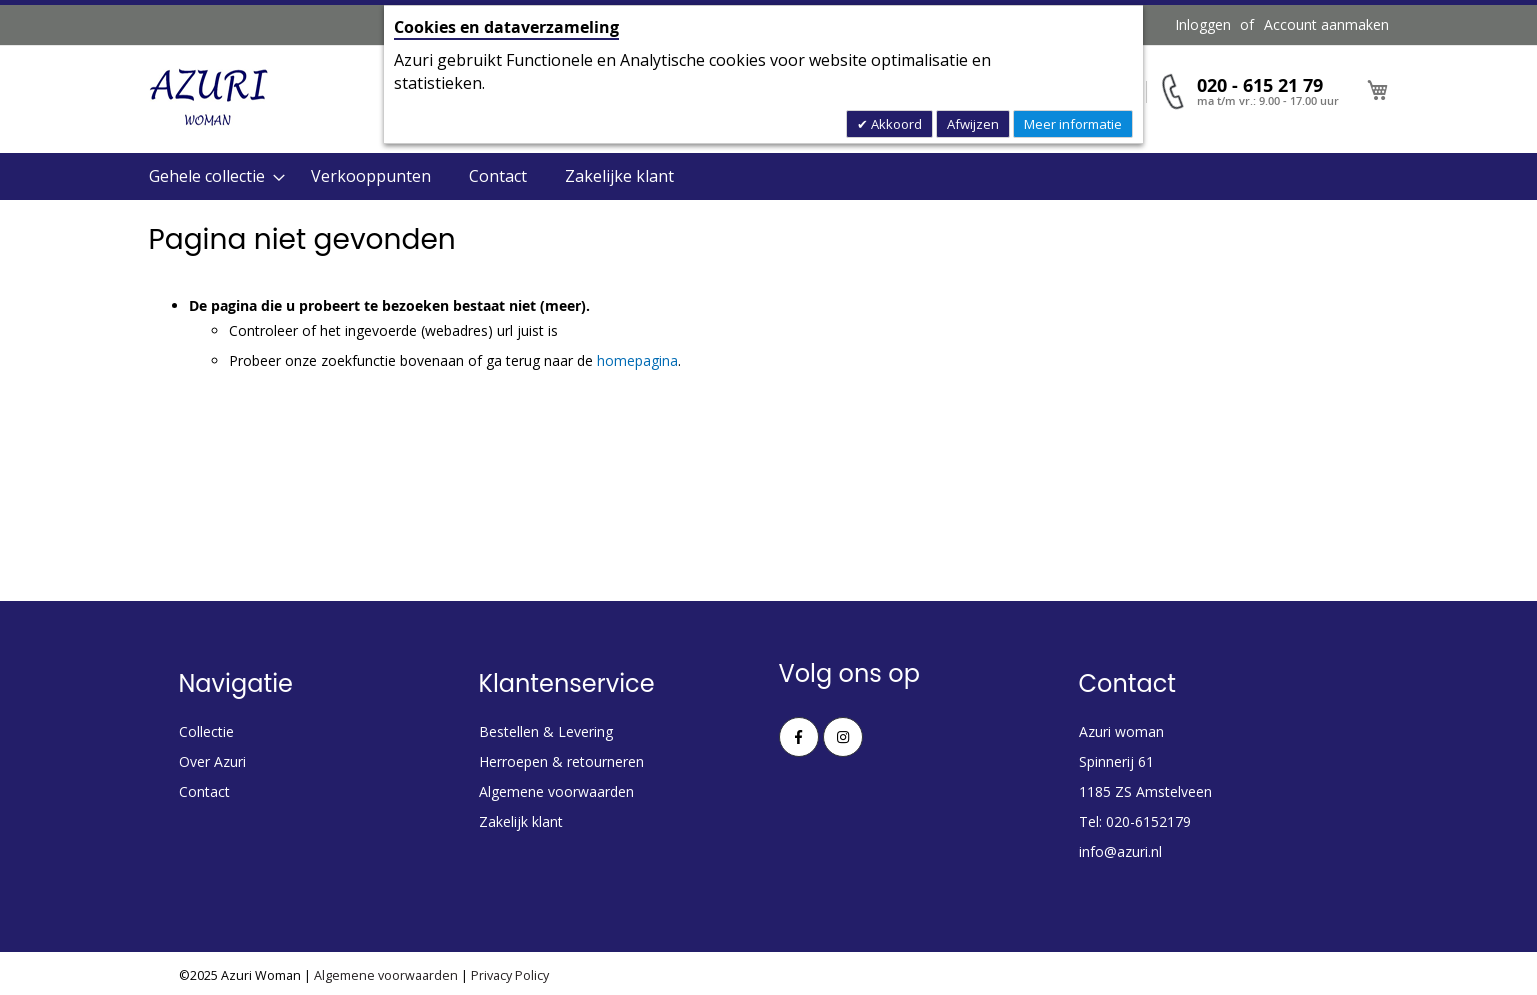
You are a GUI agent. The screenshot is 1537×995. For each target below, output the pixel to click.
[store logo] (209, 98)
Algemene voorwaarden (556, 791)
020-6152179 (1148, 821)
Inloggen (1203, 24)
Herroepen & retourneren (561, 761)
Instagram (843, 737)
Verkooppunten (371, 176)
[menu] (769, 176)
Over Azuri (212, 761)
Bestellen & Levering (546, 731)
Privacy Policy (510, 975)
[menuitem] (211, 176)
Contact (498, 176)
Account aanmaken (1326, 24)
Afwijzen (973, 124)
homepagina (637, 360)
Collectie (206, 731)
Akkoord (895, 124)
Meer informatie (1073, 124)
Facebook (799, 737)
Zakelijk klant (521, 821)
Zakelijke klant (619, 176)
